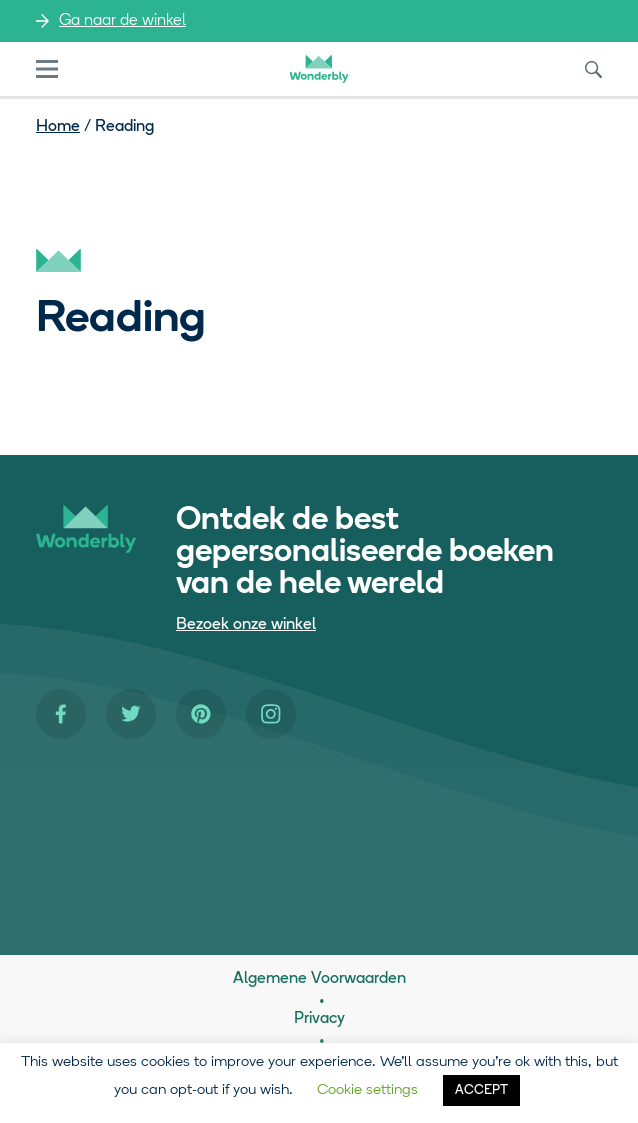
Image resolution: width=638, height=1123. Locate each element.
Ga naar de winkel (122, 21)
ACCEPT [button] (481, 1090)
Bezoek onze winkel (246, 625)
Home (58, 127)
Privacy (319, 1019)
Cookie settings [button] (367, 1090)
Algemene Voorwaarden (319, 979)
